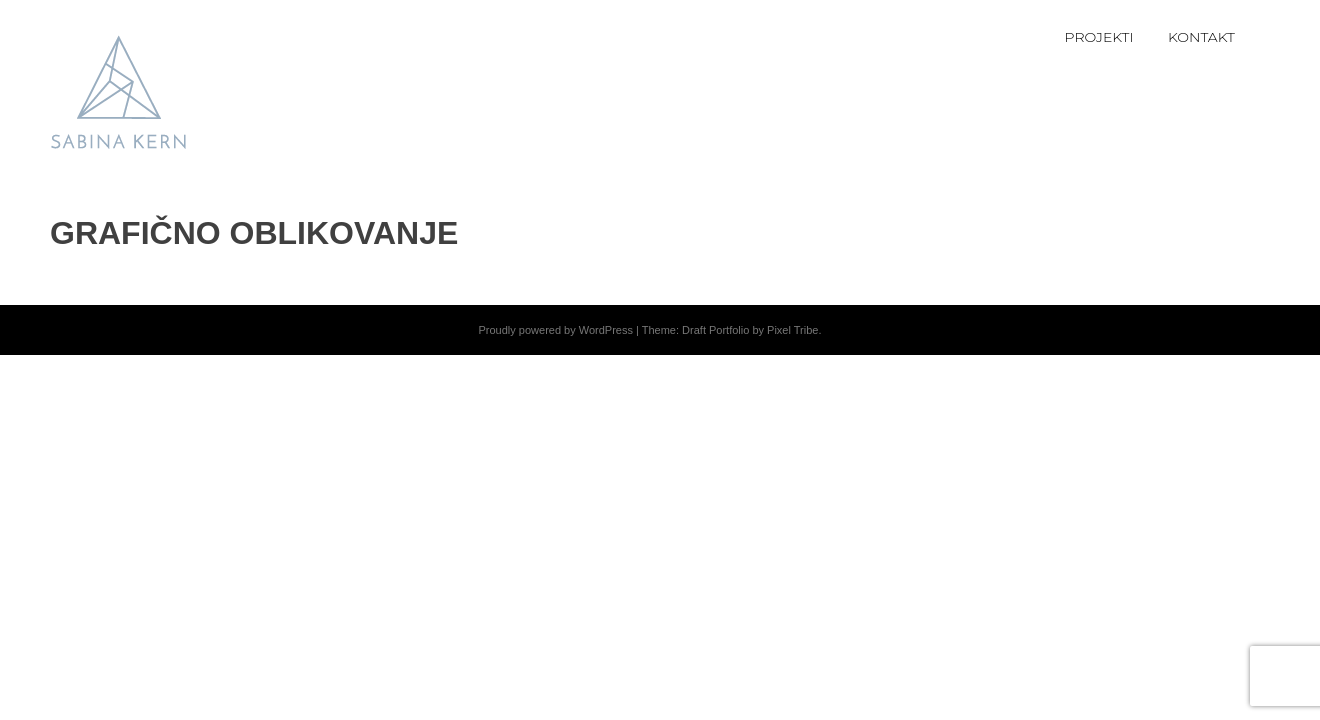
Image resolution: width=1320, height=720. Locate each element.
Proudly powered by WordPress (555, 330)
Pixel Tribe (792, 330)
